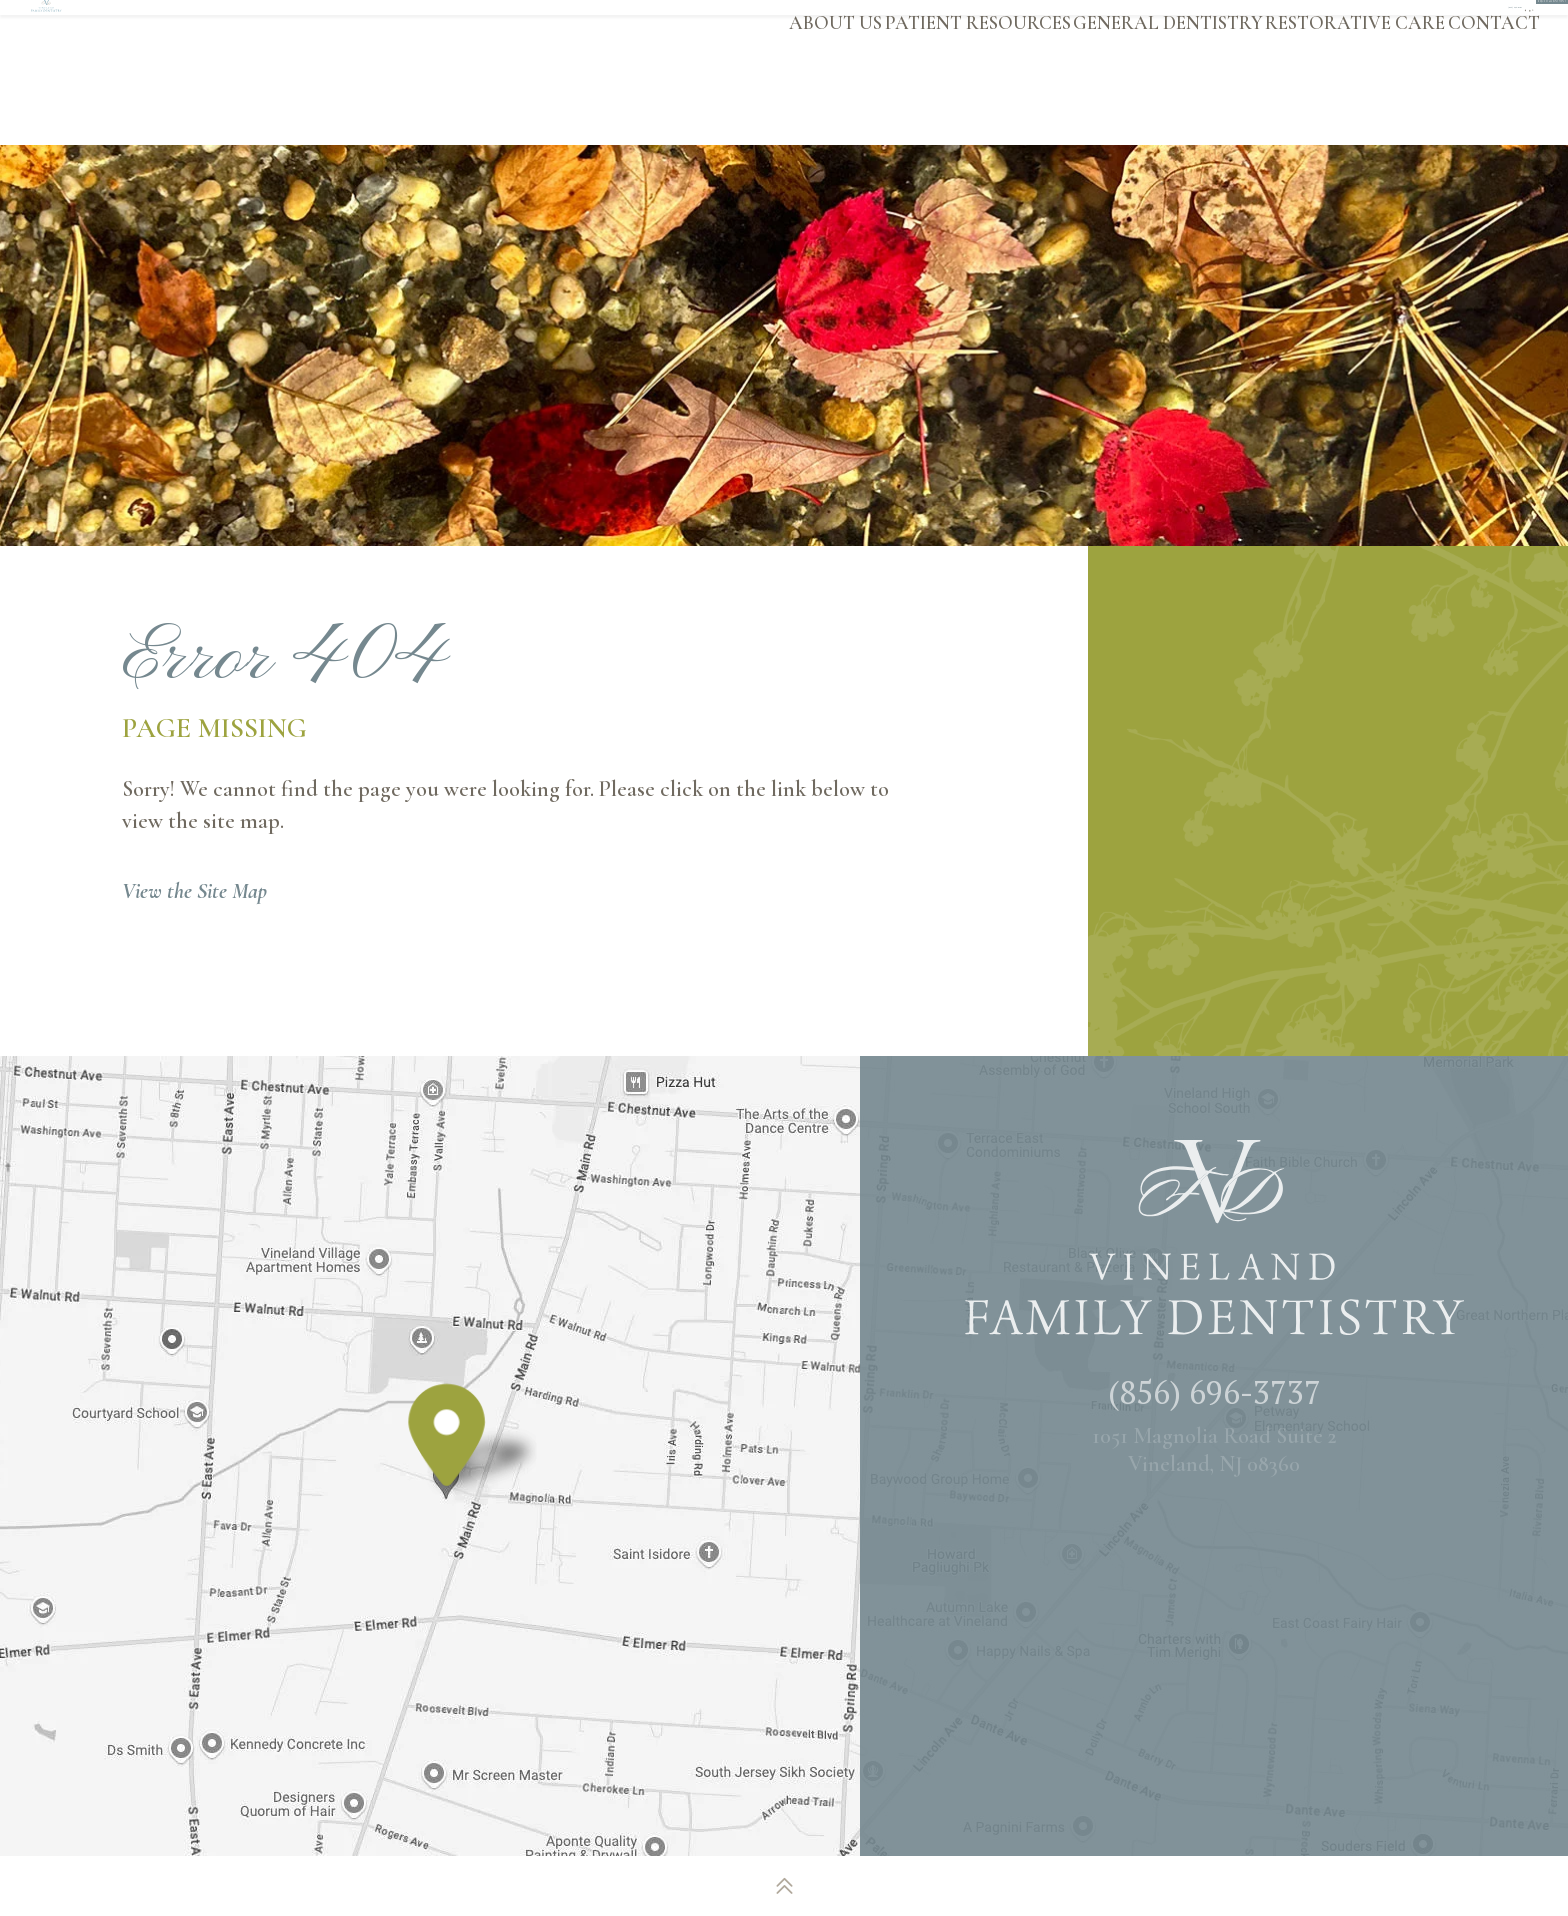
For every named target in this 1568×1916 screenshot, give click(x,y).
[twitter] (1249, 23)
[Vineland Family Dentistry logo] (183, 72)
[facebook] (1180, 23)
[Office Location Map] (447, 1470)
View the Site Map (194, 891)
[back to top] (784, 1886)
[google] (1215, 23)
